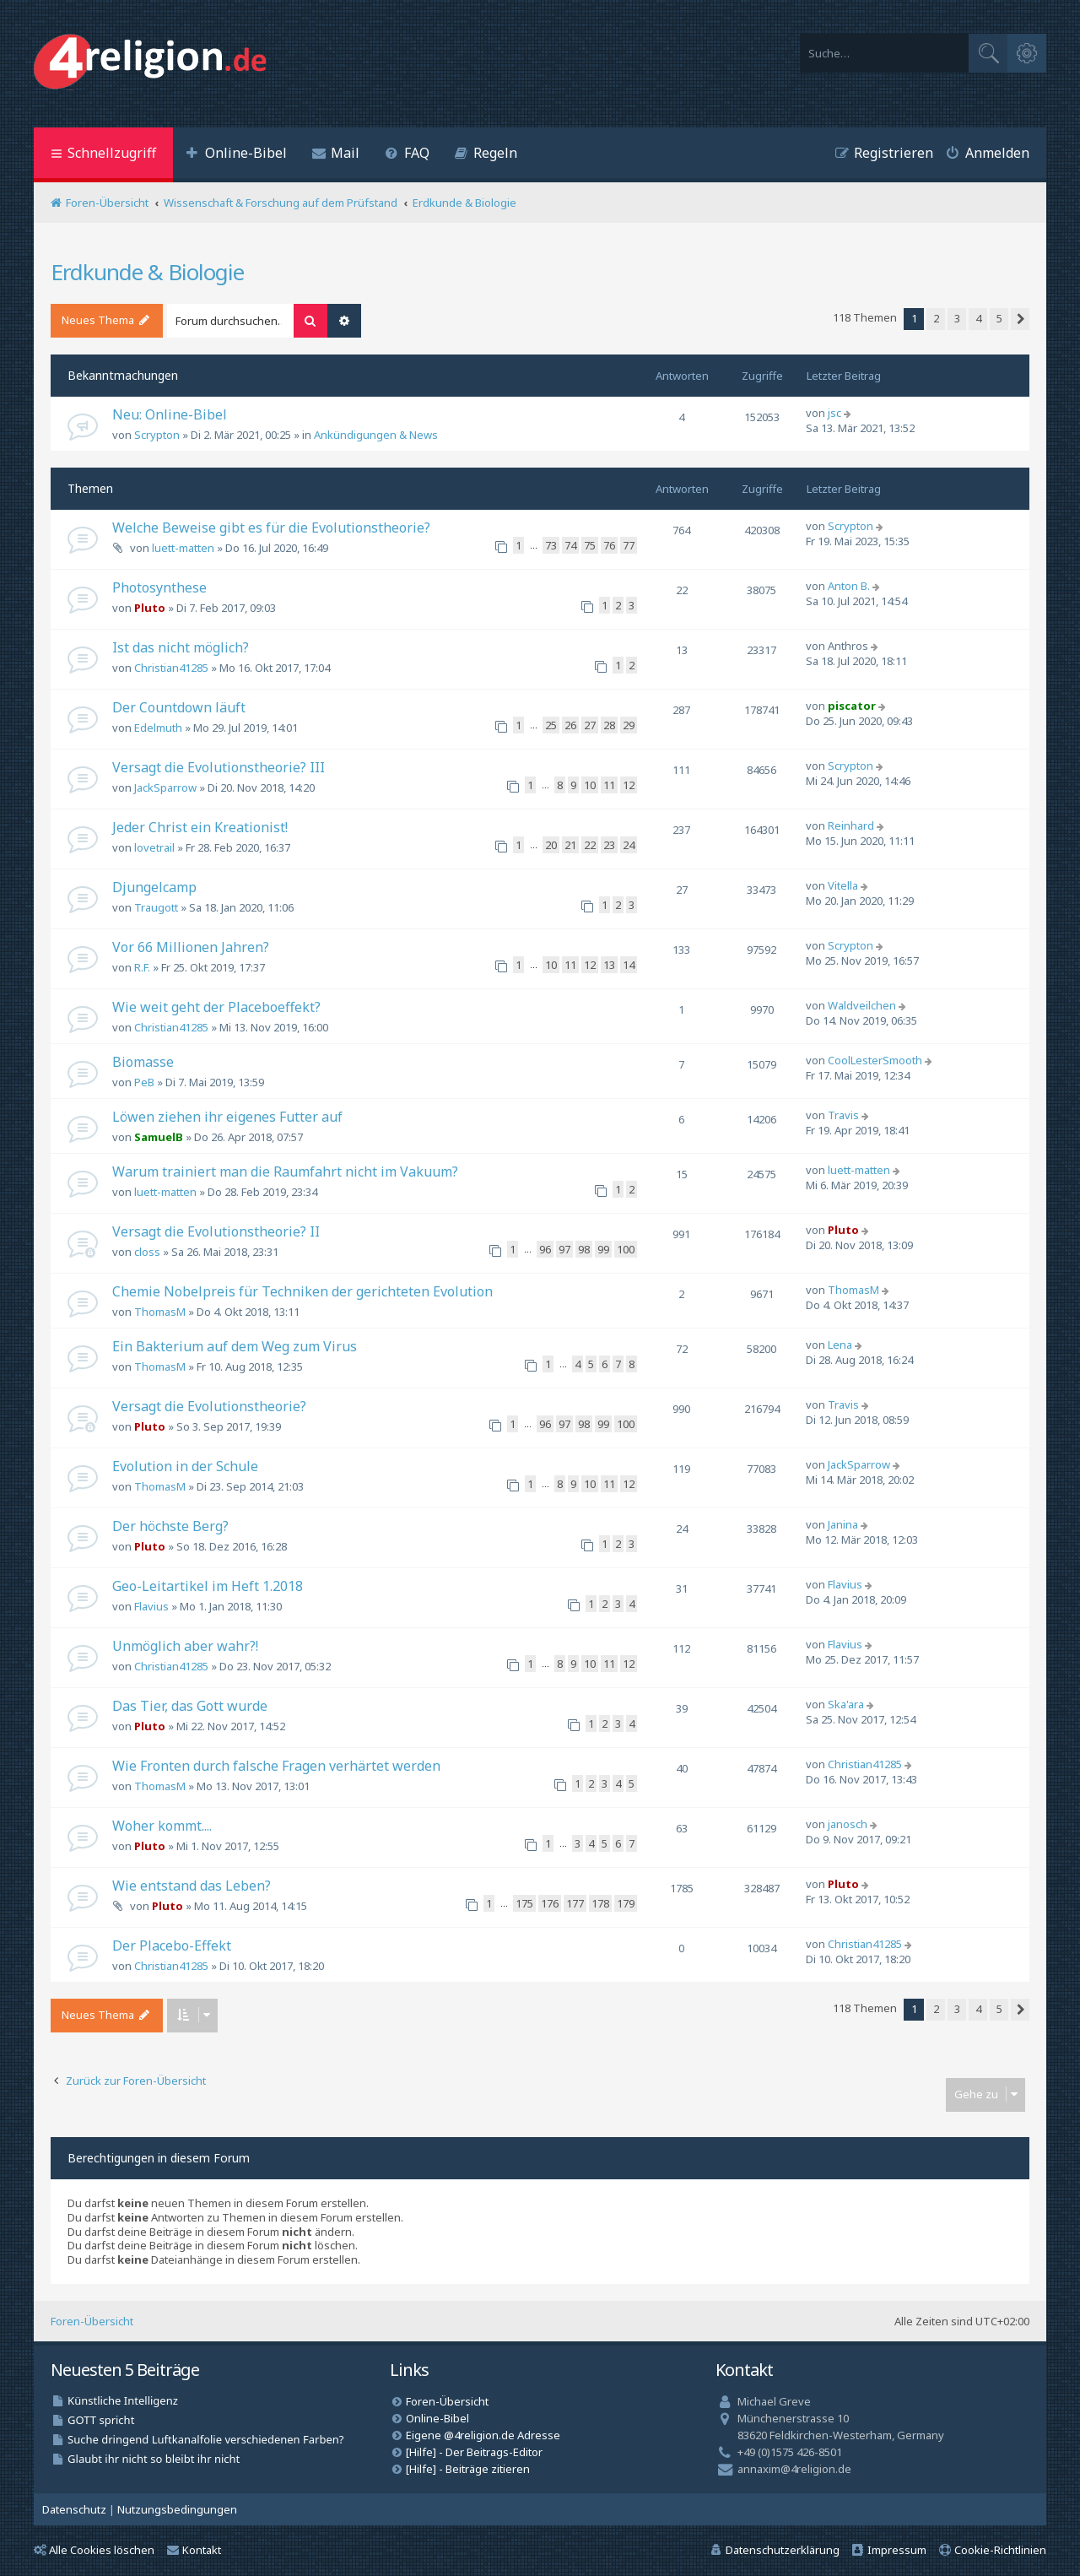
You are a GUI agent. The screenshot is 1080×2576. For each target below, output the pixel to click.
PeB (144, 1082)
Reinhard (851, 825)
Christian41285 (171, 667)
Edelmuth (158, 727)
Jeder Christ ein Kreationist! (200, 827)
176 (550, 1903)
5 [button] (999, 318)
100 (625, 1249)
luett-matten (183, 547)
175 (524, 1903)
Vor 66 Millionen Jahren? (190, 947)
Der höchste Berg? (170, 1526)
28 (609, 725)
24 (628, 844)
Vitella (843, 885)
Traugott (156, 907)
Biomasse (143, 1062)
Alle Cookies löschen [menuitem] (94, 2549)
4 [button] (978, 318)
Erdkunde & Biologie (147, 272)
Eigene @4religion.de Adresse (483, 2435)
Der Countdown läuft (179, 707)
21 (570, 844)
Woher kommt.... (162, 1825)
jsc (834, 412)
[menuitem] (236, 154)
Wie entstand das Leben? (191, 1885)
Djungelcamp (154, 887)
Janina (843, 1524)
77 (628, 545)
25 (551, 725)
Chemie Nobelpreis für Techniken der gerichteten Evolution (302, 1291)
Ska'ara (846, 1704)
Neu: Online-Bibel (169, 414)
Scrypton (157, 434)
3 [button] (957, 318)
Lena (840, 1344)
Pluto (149, 607)
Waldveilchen (862, 1005)
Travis (843, 1115)
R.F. (142, 967)
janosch (847, 1824)
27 (590, 725)
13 (609, 964)
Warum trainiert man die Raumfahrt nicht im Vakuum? (285, 1171)
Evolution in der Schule (185, 1466)
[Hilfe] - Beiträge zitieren (468, 2468)
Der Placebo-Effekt (171, 1945)
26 (570, 725)
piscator (852, 705)
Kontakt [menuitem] (194, 2549)
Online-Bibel (437, 2418)
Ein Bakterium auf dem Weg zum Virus (234, 1346)
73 (551, 545)
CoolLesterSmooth (875, 1060)
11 (609, 785)
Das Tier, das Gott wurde (189, 1706)
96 (545, 1249)
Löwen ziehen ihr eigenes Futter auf (227, 1116)
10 (590, 785)
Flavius (151, 1606)
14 (628, 964)
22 (590, 844)
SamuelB (158, 1137)
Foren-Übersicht (92, 2321)
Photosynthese (159, 587)
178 (600, 1903)
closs (147, 1251)
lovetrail (154, 847)
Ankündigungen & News (376, 434)
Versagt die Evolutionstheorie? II (216, 1231)
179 (625, 1903)
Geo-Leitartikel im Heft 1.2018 (207, 1586)
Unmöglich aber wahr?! (185, 1646)
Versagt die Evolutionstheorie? (209, 1406)
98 (584, 1249)
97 (564, 1249)
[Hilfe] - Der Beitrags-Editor (474, 2452)
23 (609, 844)
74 (570, 545)
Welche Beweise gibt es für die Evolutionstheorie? (271, 527)
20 (551, 844)
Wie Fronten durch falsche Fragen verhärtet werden (276, 1765)
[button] (1020, 319)
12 (628, 785)
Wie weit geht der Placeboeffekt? (216, 1007)
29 (628, 725)
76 (609, 545)
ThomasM (160, 1311)
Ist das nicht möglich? (180, 647)
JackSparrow (165, 787)
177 (575, 1903)
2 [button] (936, 318)
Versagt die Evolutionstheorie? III (218, 767)
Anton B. (849, 585)
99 (603, 1249)
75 (590, 545)
